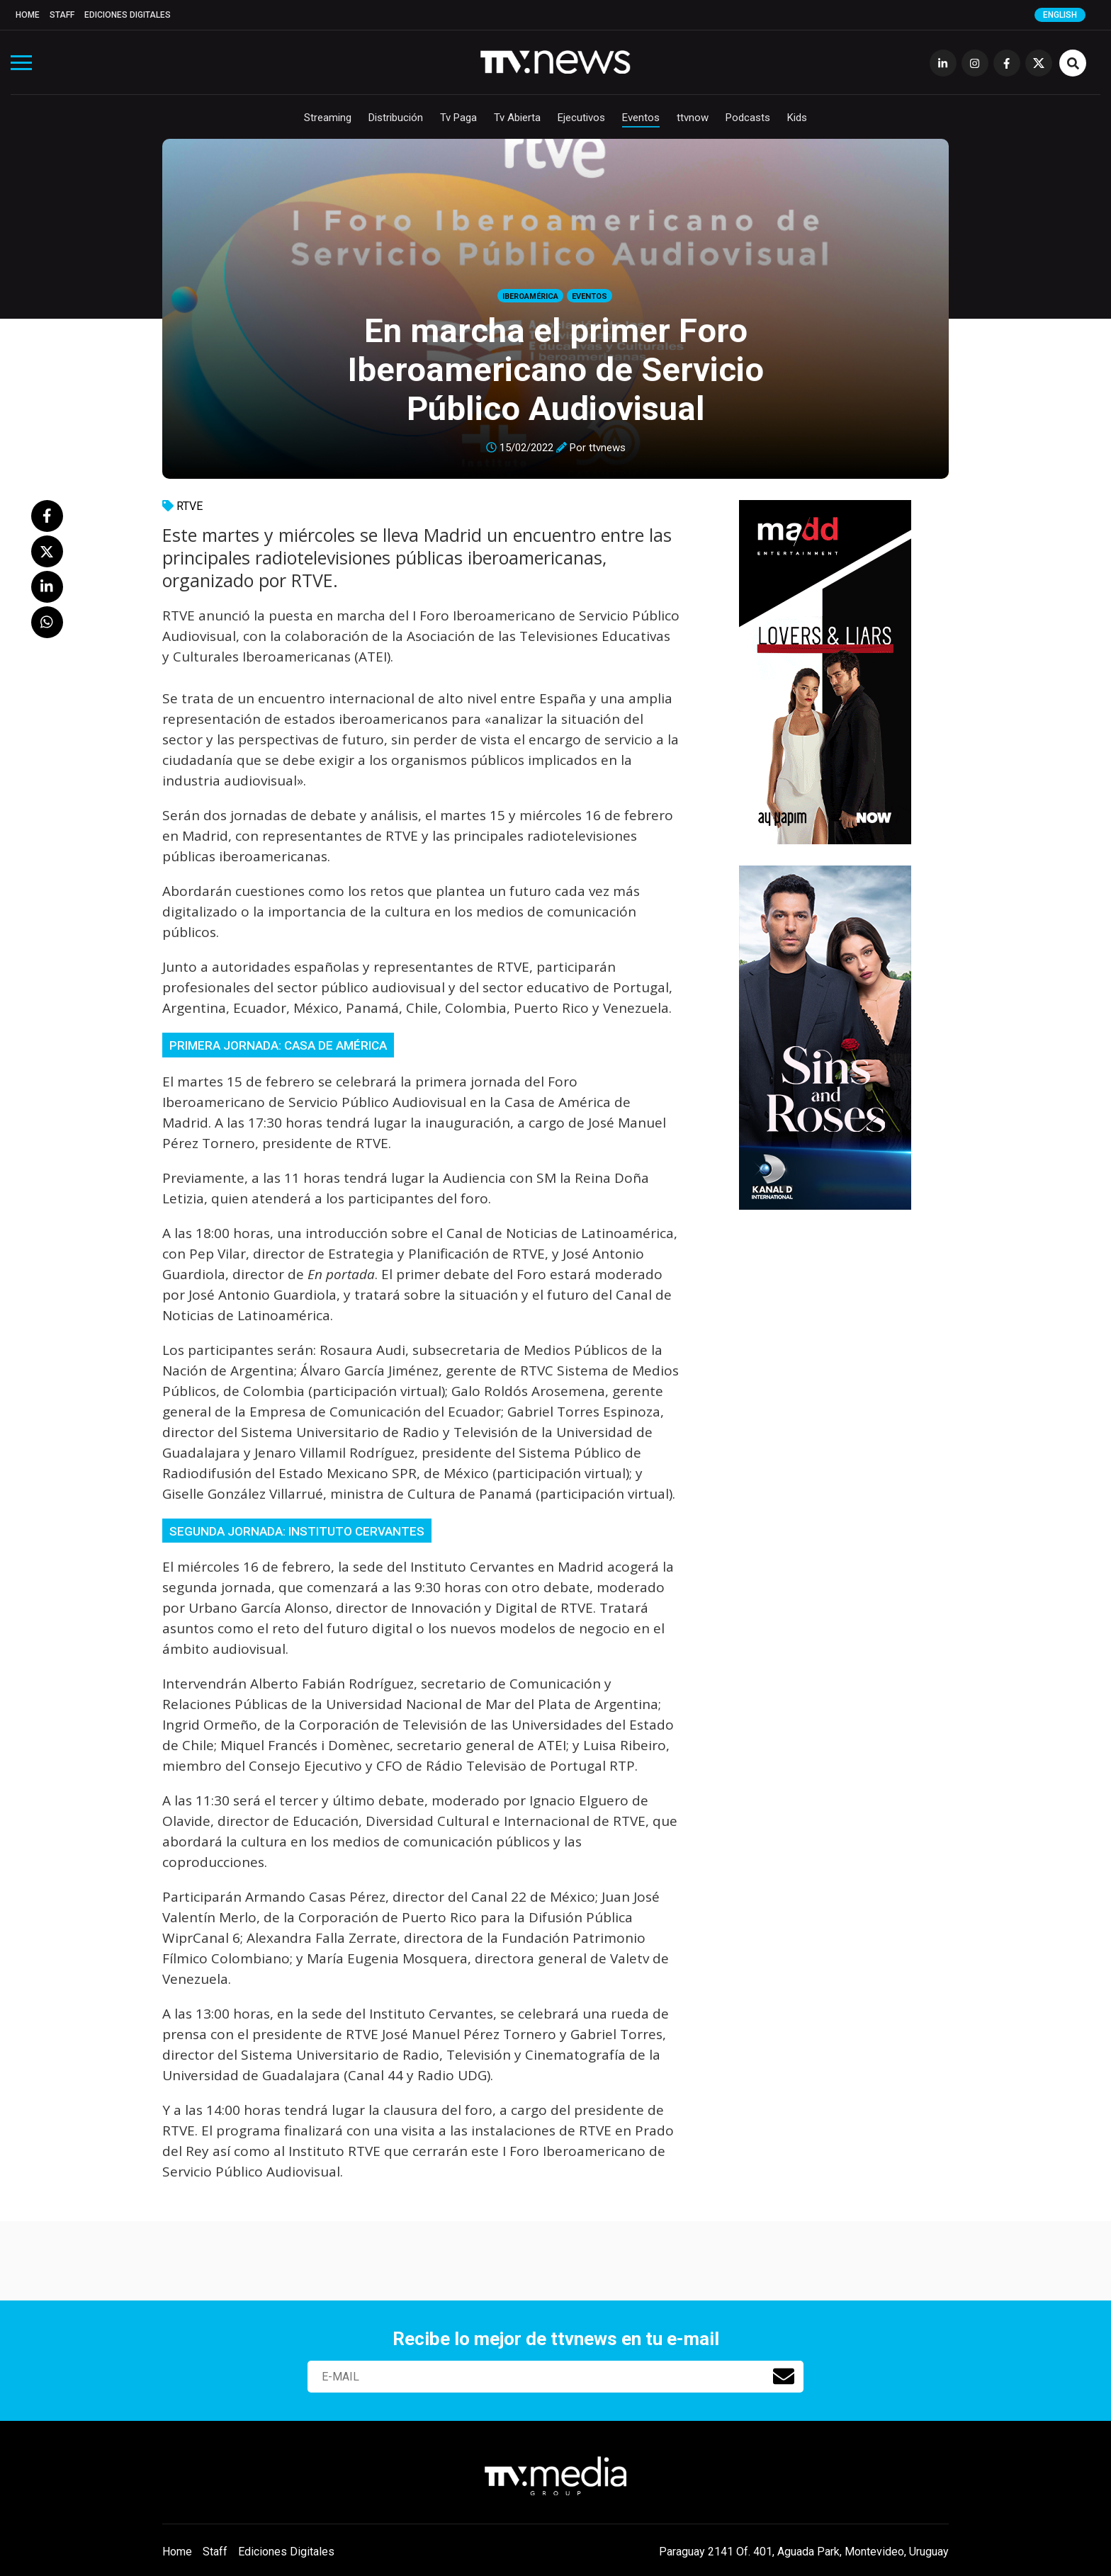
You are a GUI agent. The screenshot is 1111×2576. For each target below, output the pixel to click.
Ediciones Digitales (127, 15)
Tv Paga (458, 117)
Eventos (641, 117)
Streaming (327, 117)
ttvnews (607, 447)
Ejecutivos (581, 117)
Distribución (395, 117)
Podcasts (748, 117)
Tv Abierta (517, 117)
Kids (797, 117)
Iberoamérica (530, 296)
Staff (62, 15)
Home (28, 15)
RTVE (189, 506)
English (1060, 15)
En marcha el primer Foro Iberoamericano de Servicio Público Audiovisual (556, 369)
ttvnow (693, 117)
